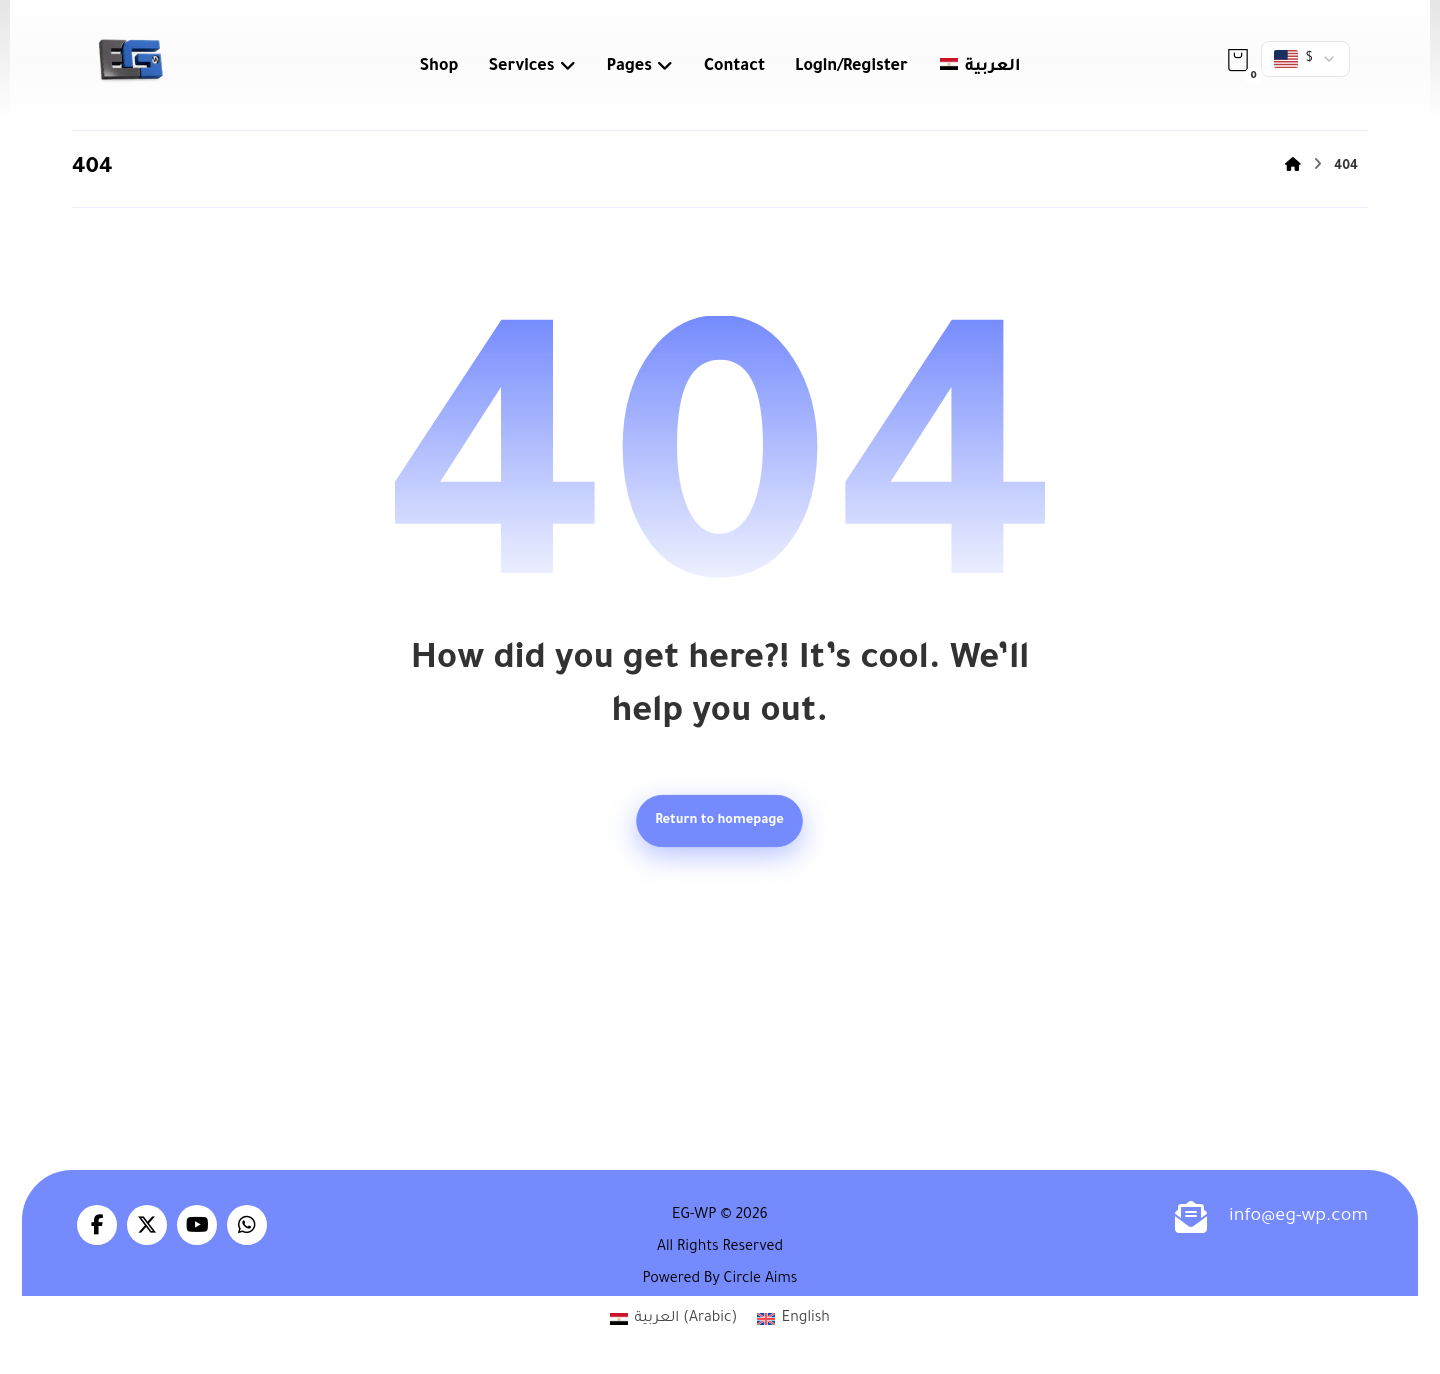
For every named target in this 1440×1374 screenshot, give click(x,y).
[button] (1238, 60)
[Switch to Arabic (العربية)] (673, 1320)
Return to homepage (720, 821)
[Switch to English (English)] (793, 1320)
